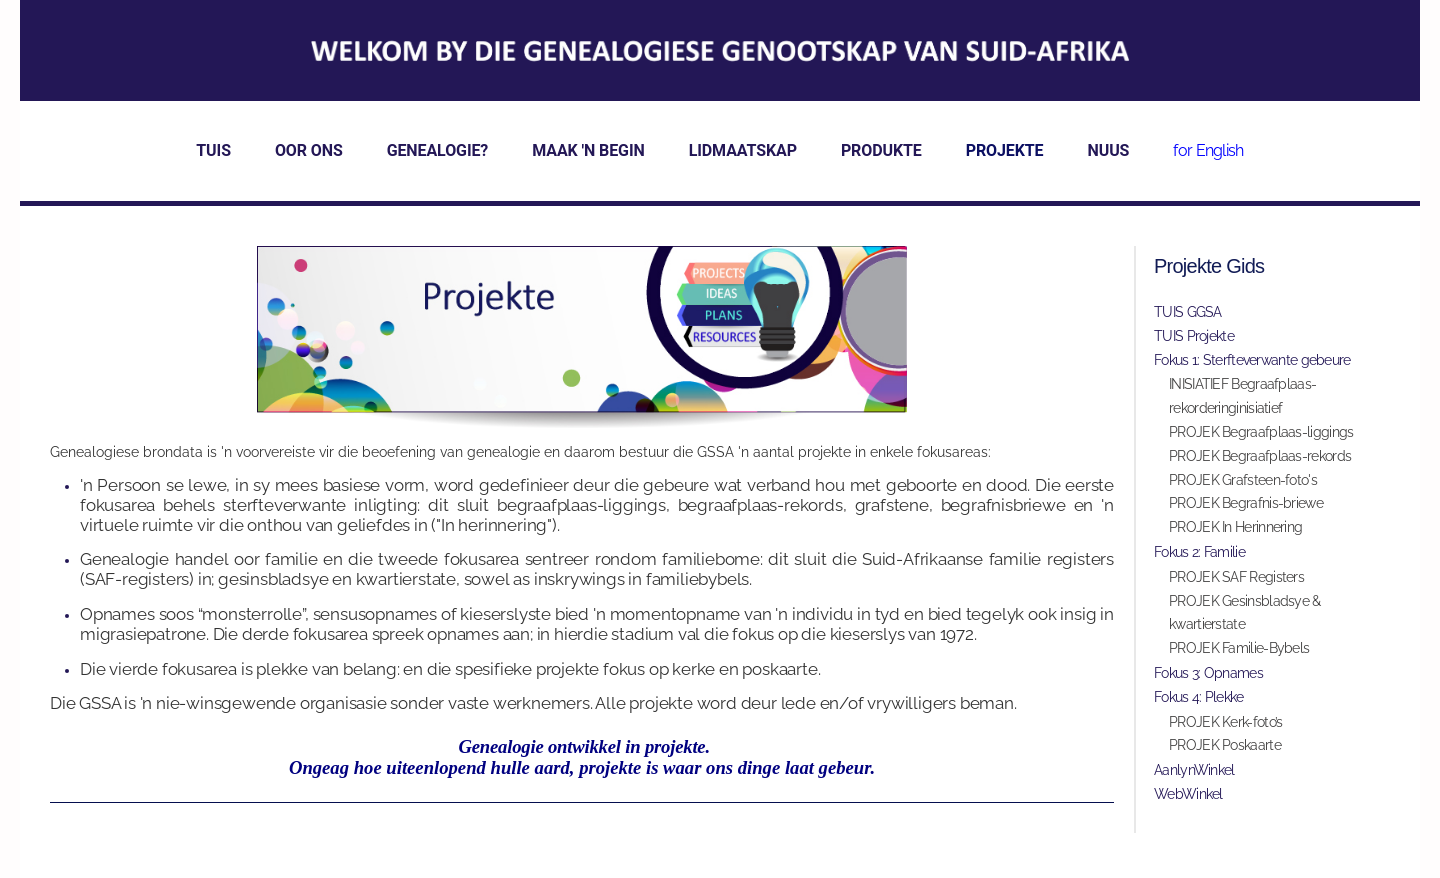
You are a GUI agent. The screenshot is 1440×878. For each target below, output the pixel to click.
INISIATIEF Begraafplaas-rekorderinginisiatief (1242, 401)
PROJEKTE (1005, 155)
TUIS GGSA (1188, 317)
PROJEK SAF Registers (1236, 582)
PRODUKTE (881, 155)
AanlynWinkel (1194, 775)
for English (1208, 155)
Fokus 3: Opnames (1208, 678)
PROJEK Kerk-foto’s (1225, 727)
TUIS (213, 155)
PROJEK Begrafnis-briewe (1246, 508)
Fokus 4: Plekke (1199, 702)
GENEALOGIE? (438, 155)
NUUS (1109, 155)
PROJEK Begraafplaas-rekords (1260, 461)
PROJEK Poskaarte (1225, 750)
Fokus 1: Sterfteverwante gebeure (1252, 365)
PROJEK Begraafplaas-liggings (1261, 437)
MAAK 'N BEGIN (588, 155)
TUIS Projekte (1194, 341)
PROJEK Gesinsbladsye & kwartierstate (1245, 618)
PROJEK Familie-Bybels (1239, 653)
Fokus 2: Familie (1199, 557)
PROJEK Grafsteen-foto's (1243, 485)
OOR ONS (309, 155)
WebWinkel (1188, 799)
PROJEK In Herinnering (1235, 532)
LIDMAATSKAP (743, 155)
